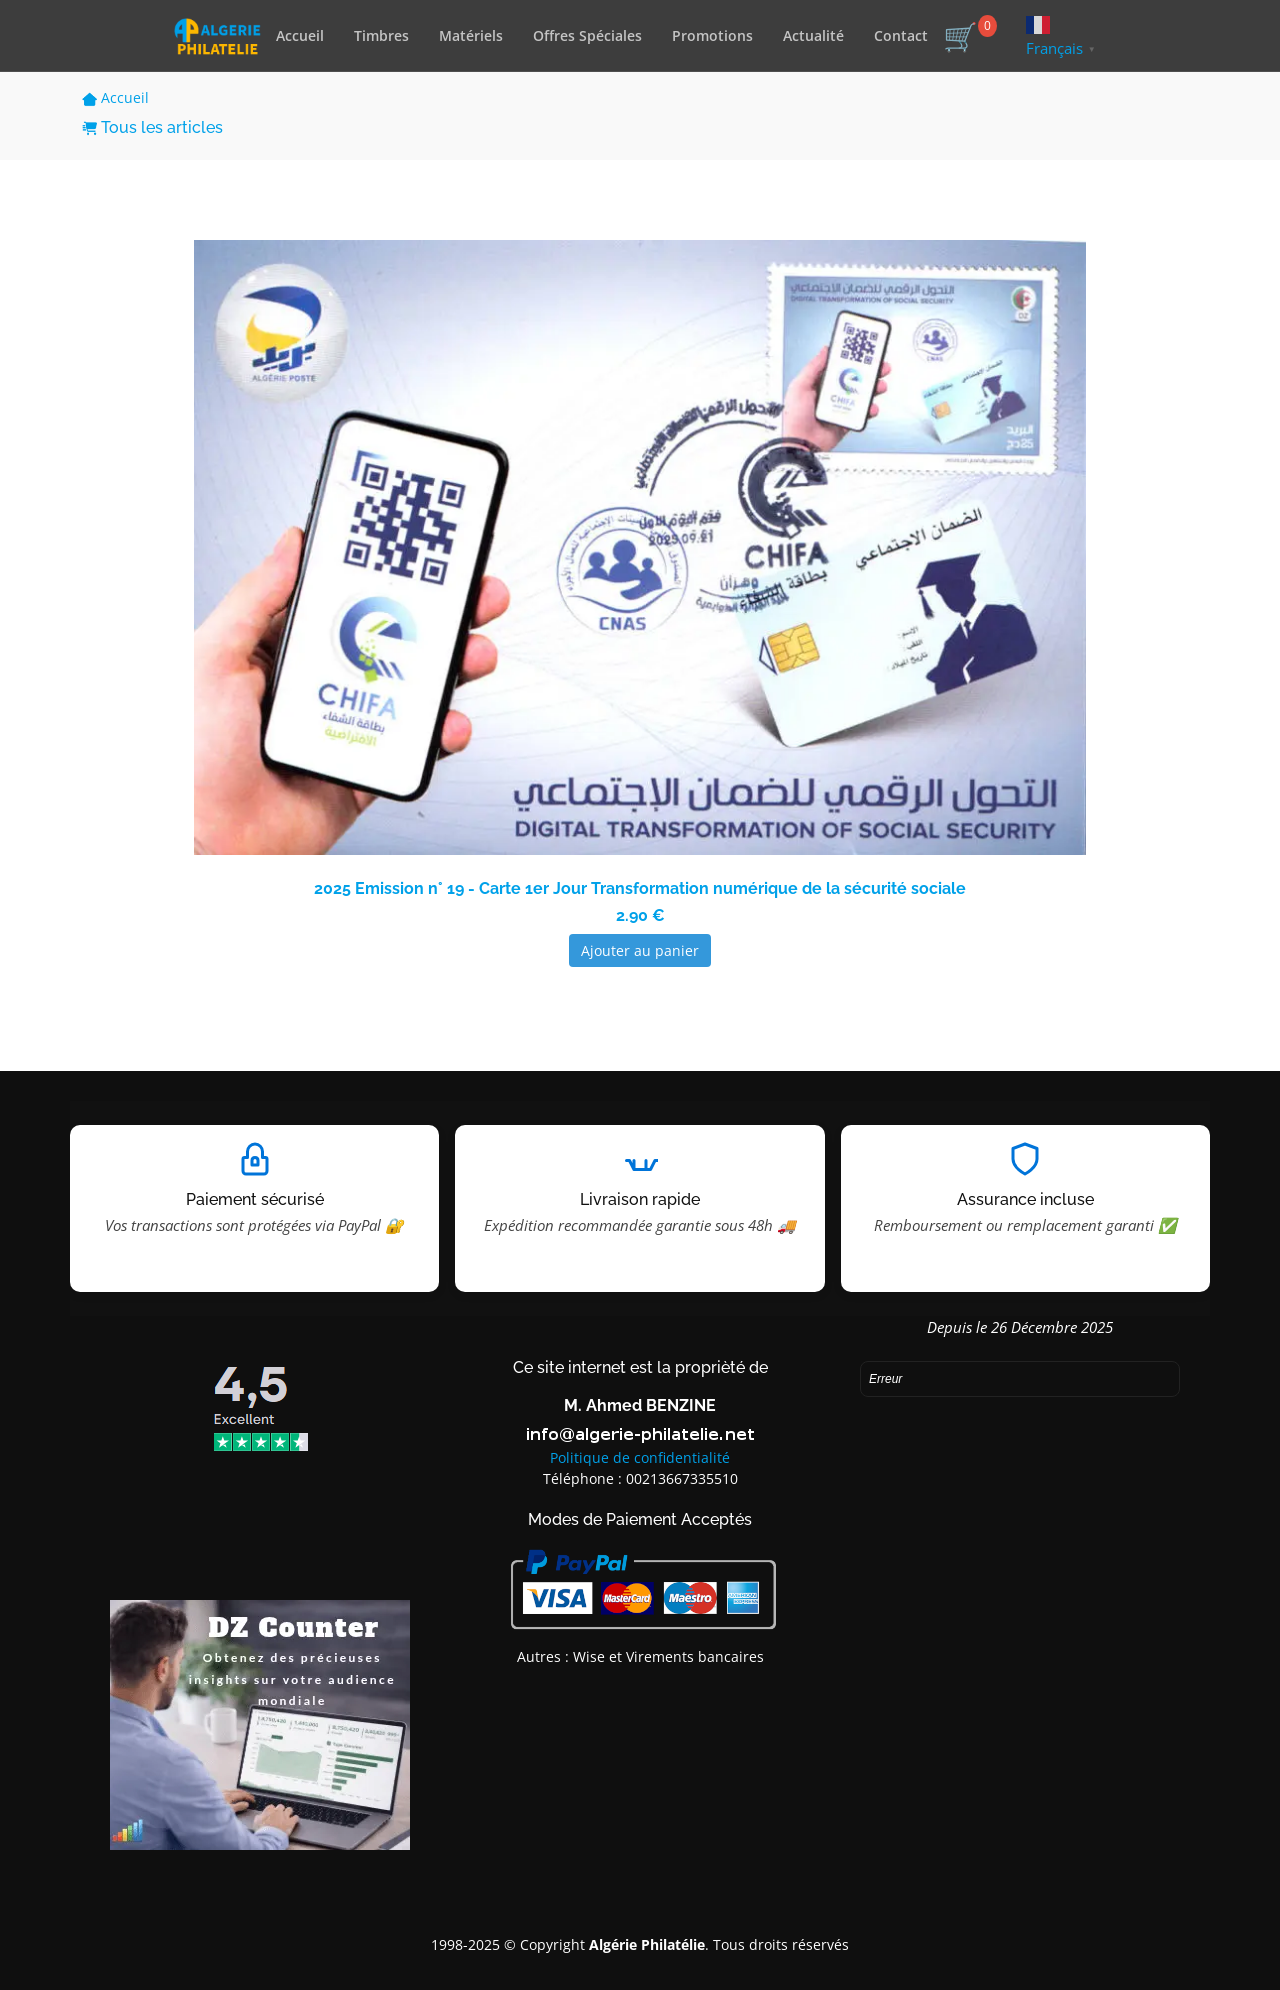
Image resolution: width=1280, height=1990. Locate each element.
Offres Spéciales (587, 35)
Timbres (381, 35)
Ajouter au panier (640, 950)
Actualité (813, 35)
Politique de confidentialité (640, 1457)
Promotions (712, 35)
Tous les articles (152, 127)
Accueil (300, 35)
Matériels (471, 35)
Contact (901, 35)
